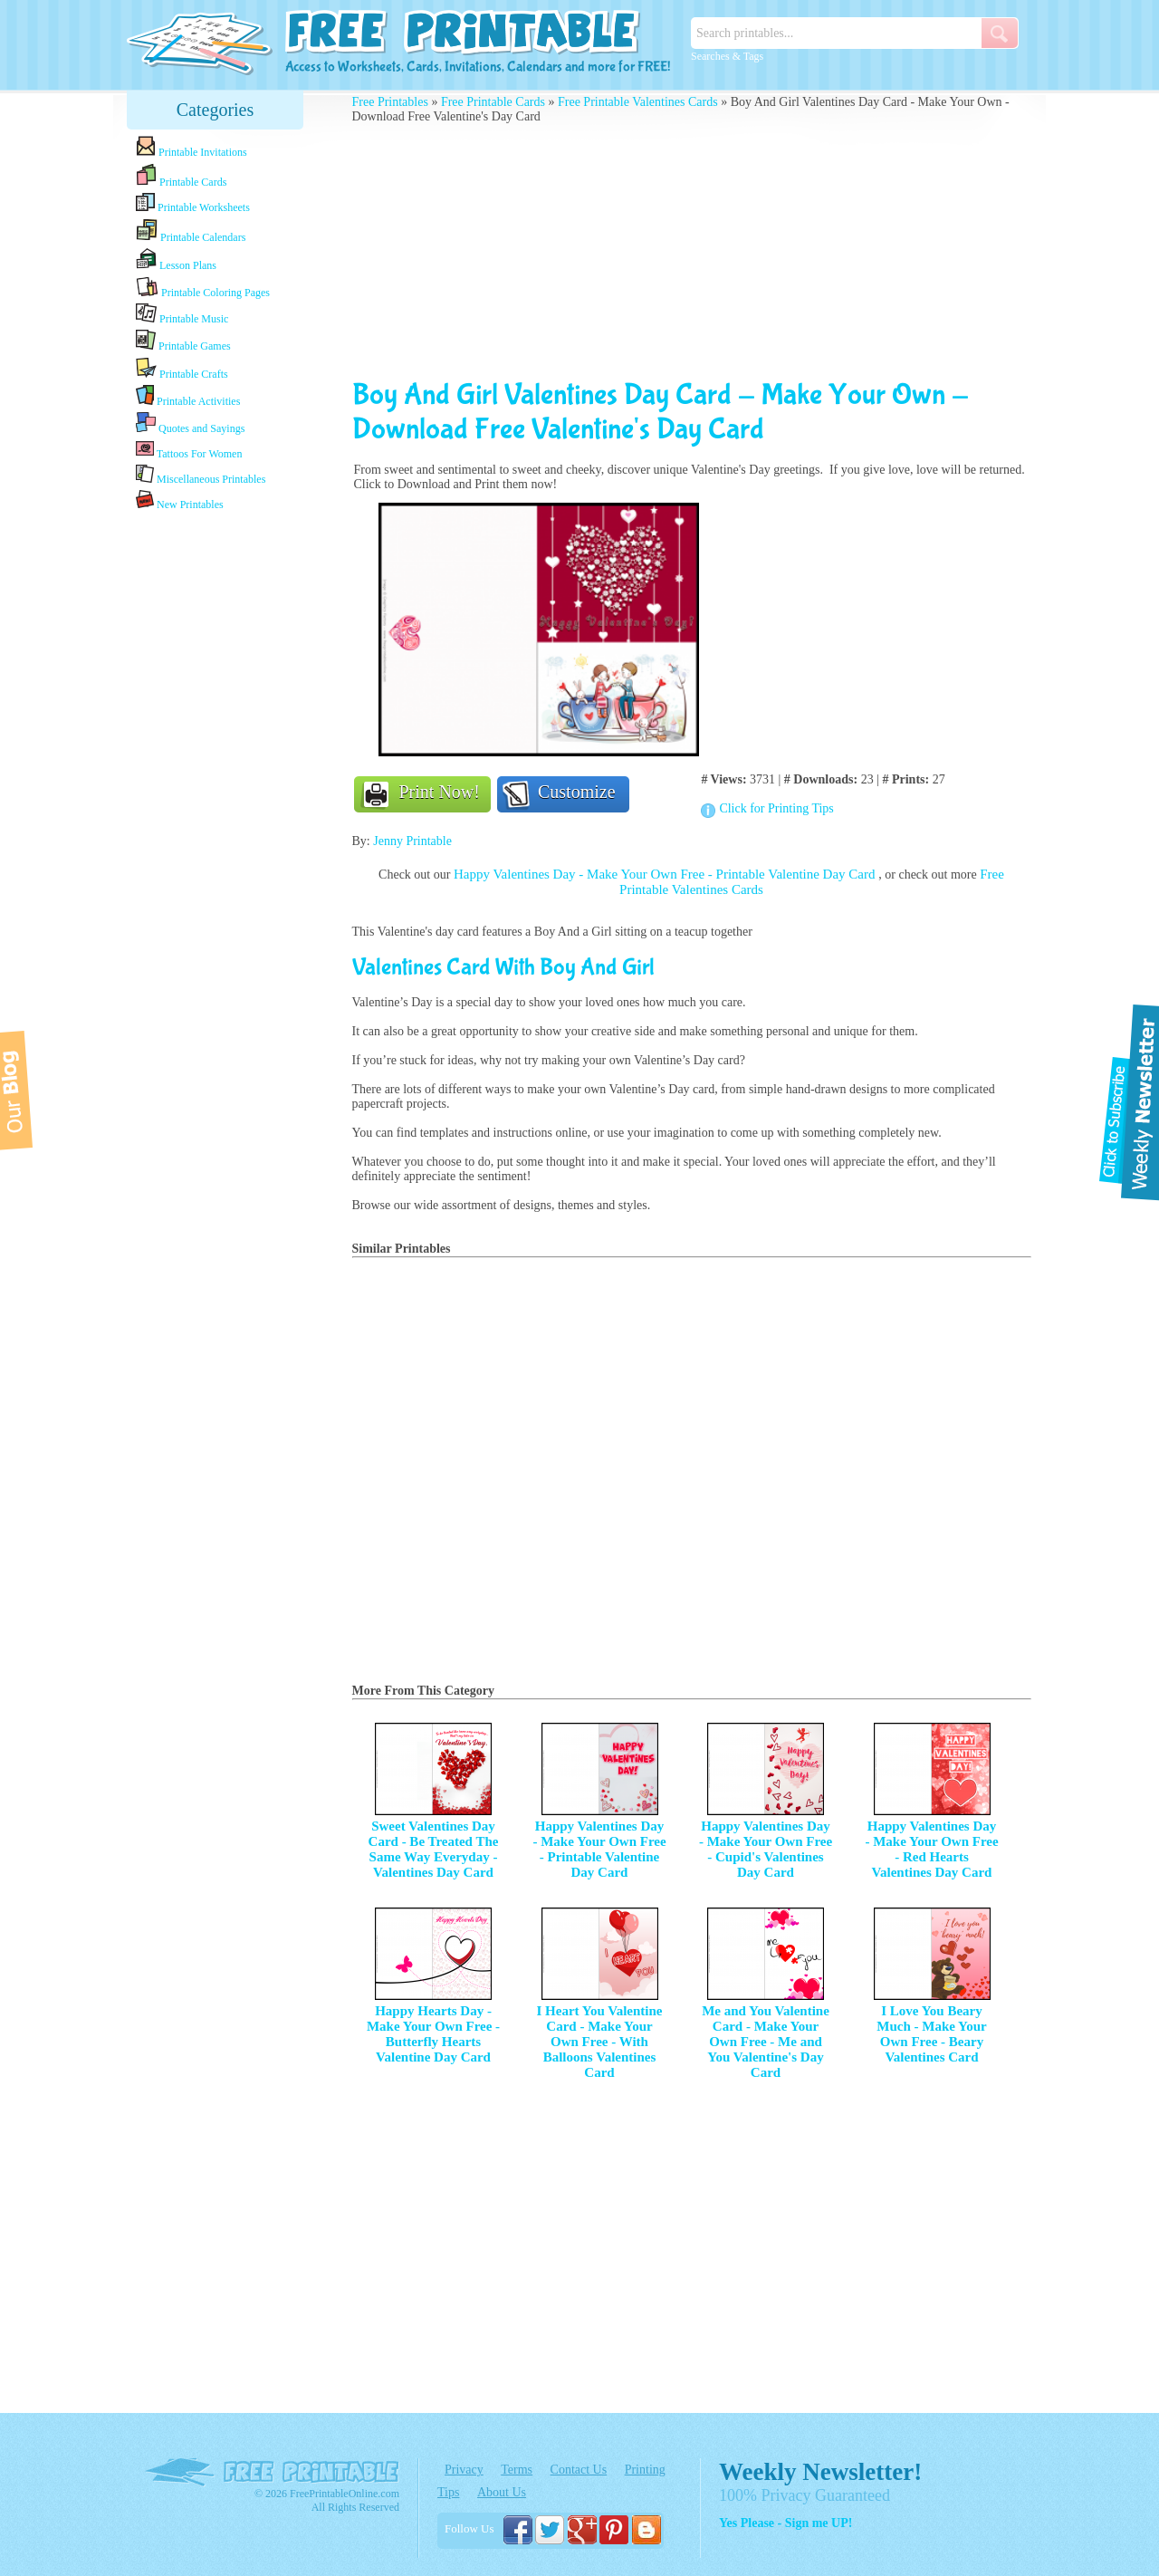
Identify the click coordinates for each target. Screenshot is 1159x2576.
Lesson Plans (176, 260)
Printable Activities (188, 396)
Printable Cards (181, 175)
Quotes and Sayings (190, 423)
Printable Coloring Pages (203, 287)
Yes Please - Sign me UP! (785, 2523)
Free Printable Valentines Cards (638, 102)
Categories (215, 110)
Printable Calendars (190, 231)
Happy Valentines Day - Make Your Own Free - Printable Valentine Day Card (666, 874)
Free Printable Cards (493, 102)
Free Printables (390, 102)
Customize (577, 792)
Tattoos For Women (189, 449)
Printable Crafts (182, 368)
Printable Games (183, 341)
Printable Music (182, 314)
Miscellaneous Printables (200, 475)
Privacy (464, 2469)
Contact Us (579, 2469)
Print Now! (439, 792)
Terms (516, 2469)
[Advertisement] (215, 800)
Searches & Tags (727, 56)
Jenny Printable (412, 841)
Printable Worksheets (193, 203)
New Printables (180, 500)
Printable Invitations (191, 147)
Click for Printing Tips (776, 808)
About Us (501, 2492)
